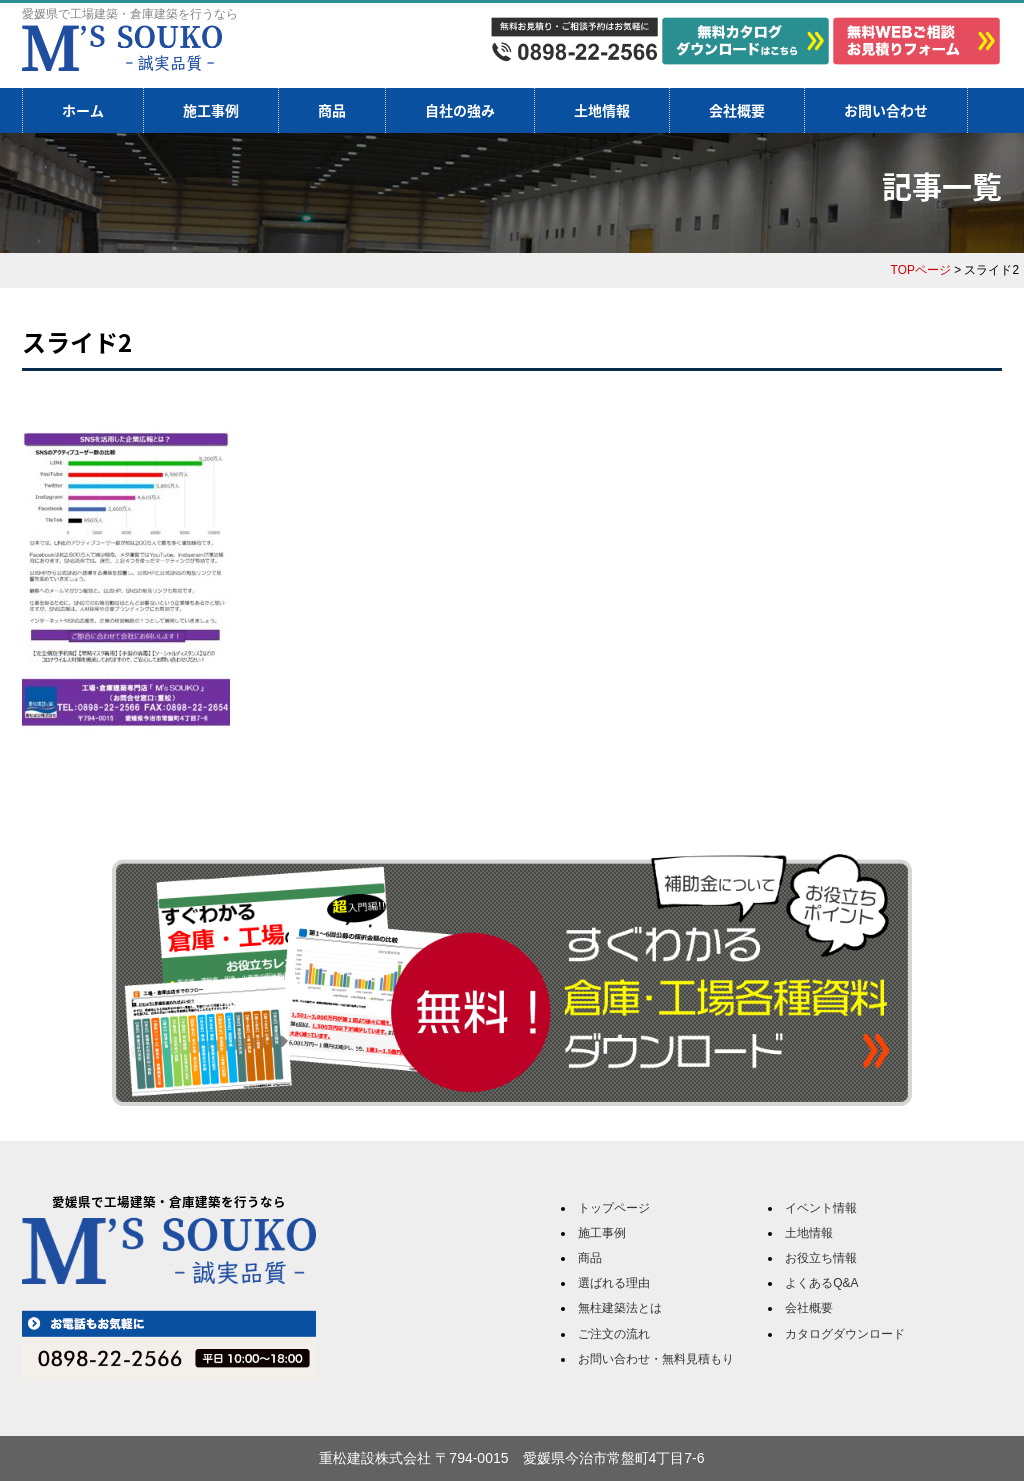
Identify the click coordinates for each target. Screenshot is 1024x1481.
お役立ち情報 (821, 1258)
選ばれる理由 (614, 1283)
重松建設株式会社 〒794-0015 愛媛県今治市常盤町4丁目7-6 (511, 1458)
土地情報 (602, 110)
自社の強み (460, 110)
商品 (332, 110)
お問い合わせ (886, 110)
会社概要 (737, 110)
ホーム (83, 110)
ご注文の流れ (614, 1334)
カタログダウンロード (845, 1334)
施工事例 (211, 110)
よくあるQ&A (821, 1283)
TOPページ (921, 270)
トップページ (614, 1208)
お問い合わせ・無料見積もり (656, 1359)
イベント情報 (821, 1208)
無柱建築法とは (620, 1308)
